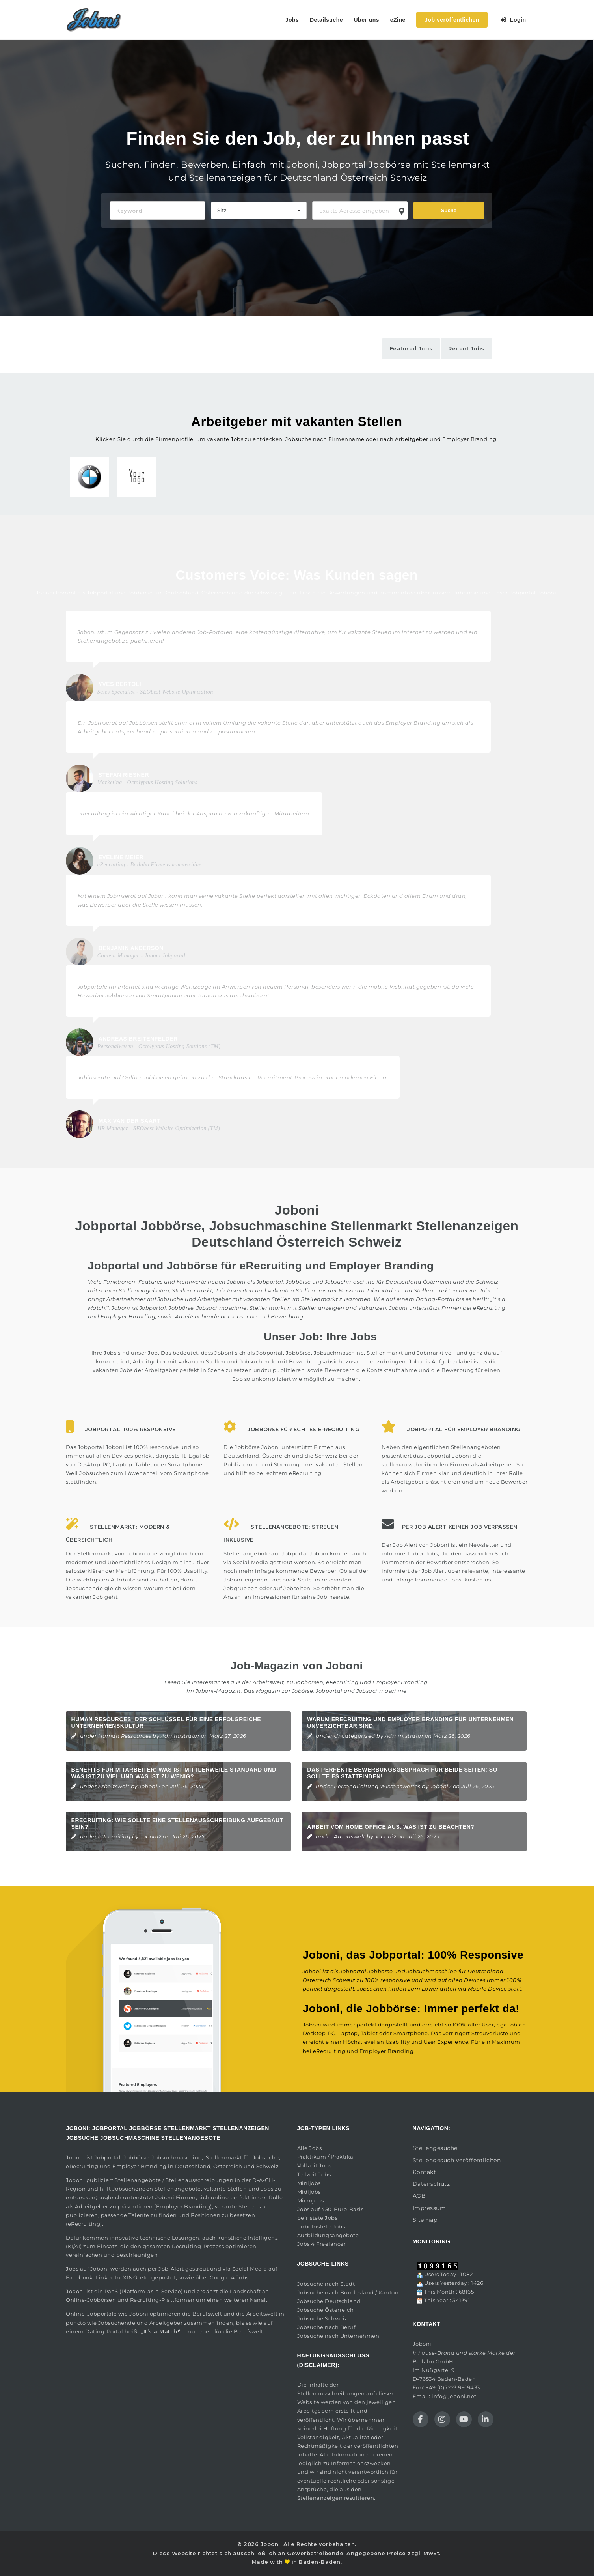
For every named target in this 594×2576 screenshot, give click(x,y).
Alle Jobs (309, 2148)
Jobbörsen (309, 1682)
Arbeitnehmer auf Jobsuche (145, 1299)
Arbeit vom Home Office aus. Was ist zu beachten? (390, 1827)
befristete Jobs (317, 2218)
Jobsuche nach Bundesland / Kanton (348, 2292)
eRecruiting (342, 1682)
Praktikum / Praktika (325, 2157)
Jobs (292, 20)
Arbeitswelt (114, 1786)
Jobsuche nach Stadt (326, 2284)
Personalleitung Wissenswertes (377, 1786)
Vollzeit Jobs (314, 2165)
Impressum (429, 2207)
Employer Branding (400, 1682)
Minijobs (309, 2183)
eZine (398, 20)
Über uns (366, 20)
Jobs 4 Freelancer (321, 2244)
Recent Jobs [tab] (466, 348)
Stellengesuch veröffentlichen (457, 2160)
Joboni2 (149, 1786)
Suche (448, 210)
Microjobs (310, 2200)
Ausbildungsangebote (328, 2235)
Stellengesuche (435, 2148)
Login (513, 20)
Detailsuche (326, 20)
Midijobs (309, 2192)
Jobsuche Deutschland (329, 2301)
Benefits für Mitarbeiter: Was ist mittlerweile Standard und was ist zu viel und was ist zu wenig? (173, 1773)
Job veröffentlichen (452, 20)
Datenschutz (431, 2183)
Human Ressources (124, 1736)
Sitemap (425, 2219)
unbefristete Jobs (321, 2226)
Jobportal (107, 2157)
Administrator (180, 1736)
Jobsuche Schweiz (322, 2318)
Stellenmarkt (319, 1299)
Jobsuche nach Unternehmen (338, 2336)
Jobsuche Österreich (325, 2310)
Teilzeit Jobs (314, 2174)
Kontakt (424, 2172)
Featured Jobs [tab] (411, 348)
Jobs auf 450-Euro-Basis (330, 2209)
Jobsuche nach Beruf (326, 2327)
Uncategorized (354, 1736)
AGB (419, 2195)
